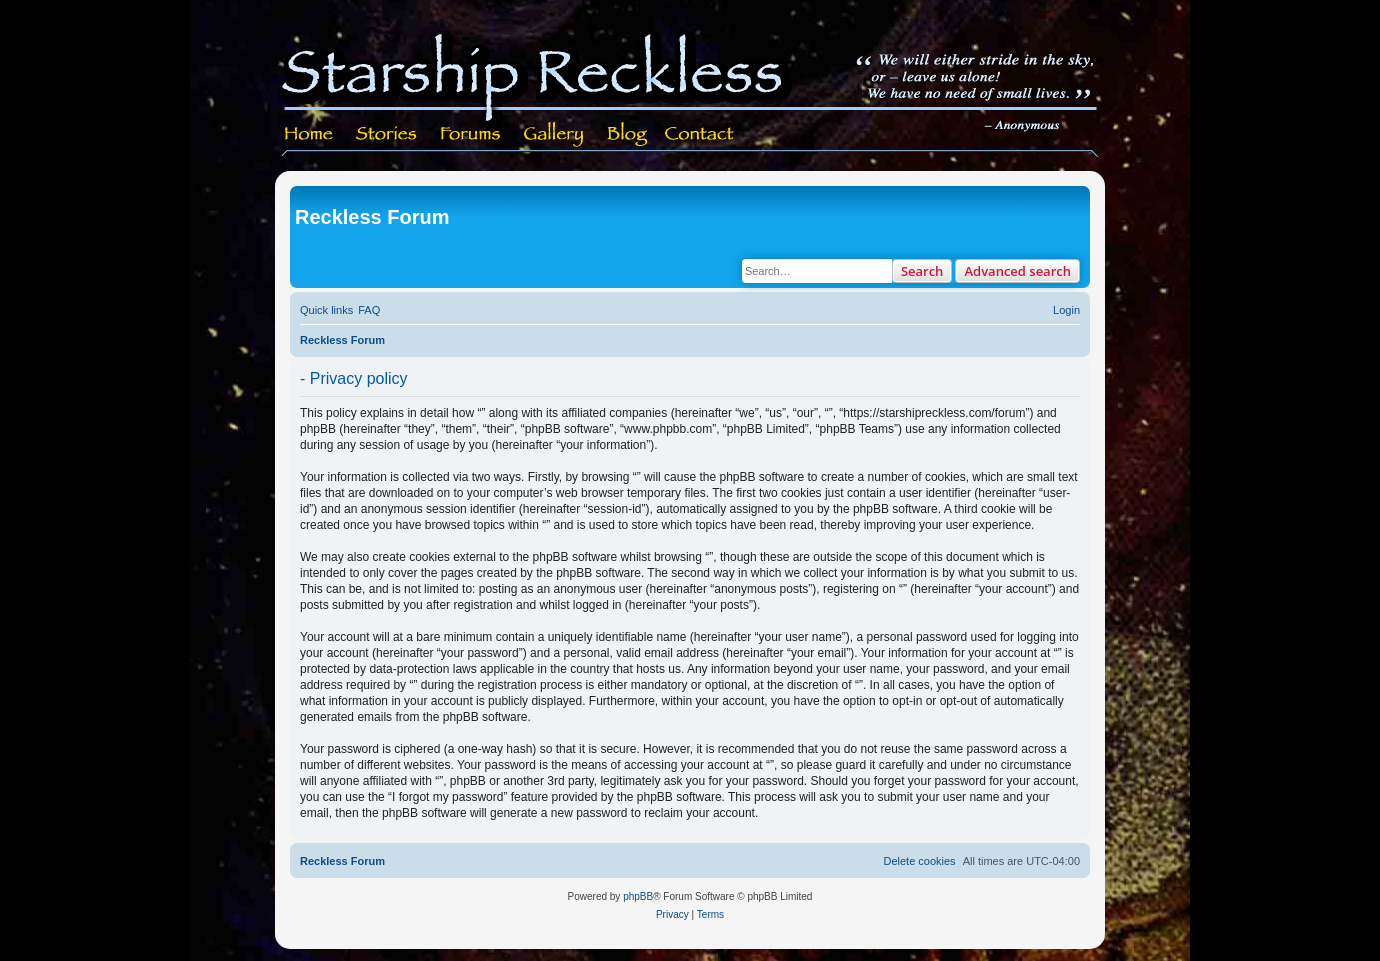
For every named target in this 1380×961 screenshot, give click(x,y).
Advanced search (1017, 271)
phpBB (638, 896)
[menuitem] (369, 310)
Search (922, 271)
